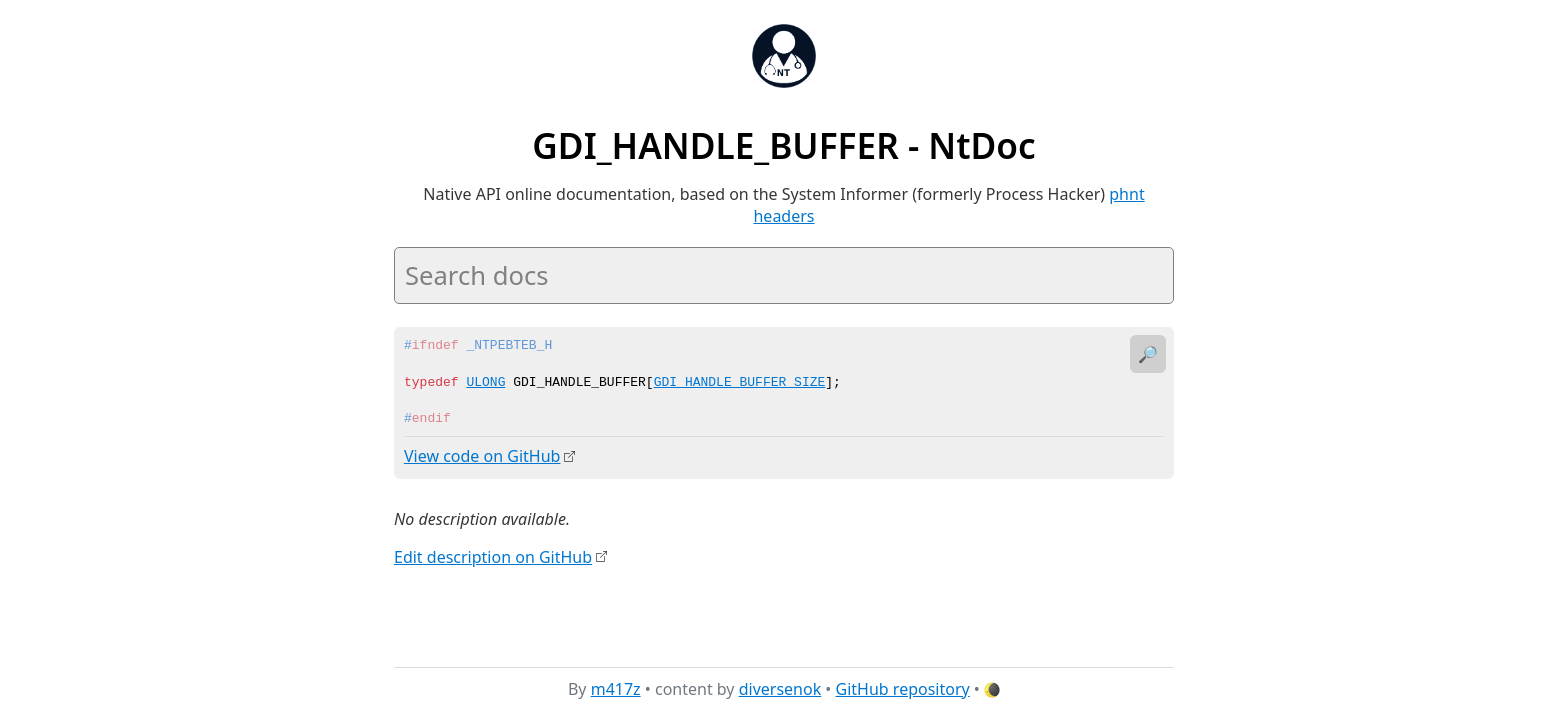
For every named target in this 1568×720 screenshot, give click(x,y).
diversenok (780, 689)
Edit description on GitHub (493, 556)
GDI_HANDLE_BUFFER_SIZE (740, 383)
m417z (616, 689)
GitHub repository (903, 689)
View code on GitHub (482, 456)
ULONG (485, 383)
